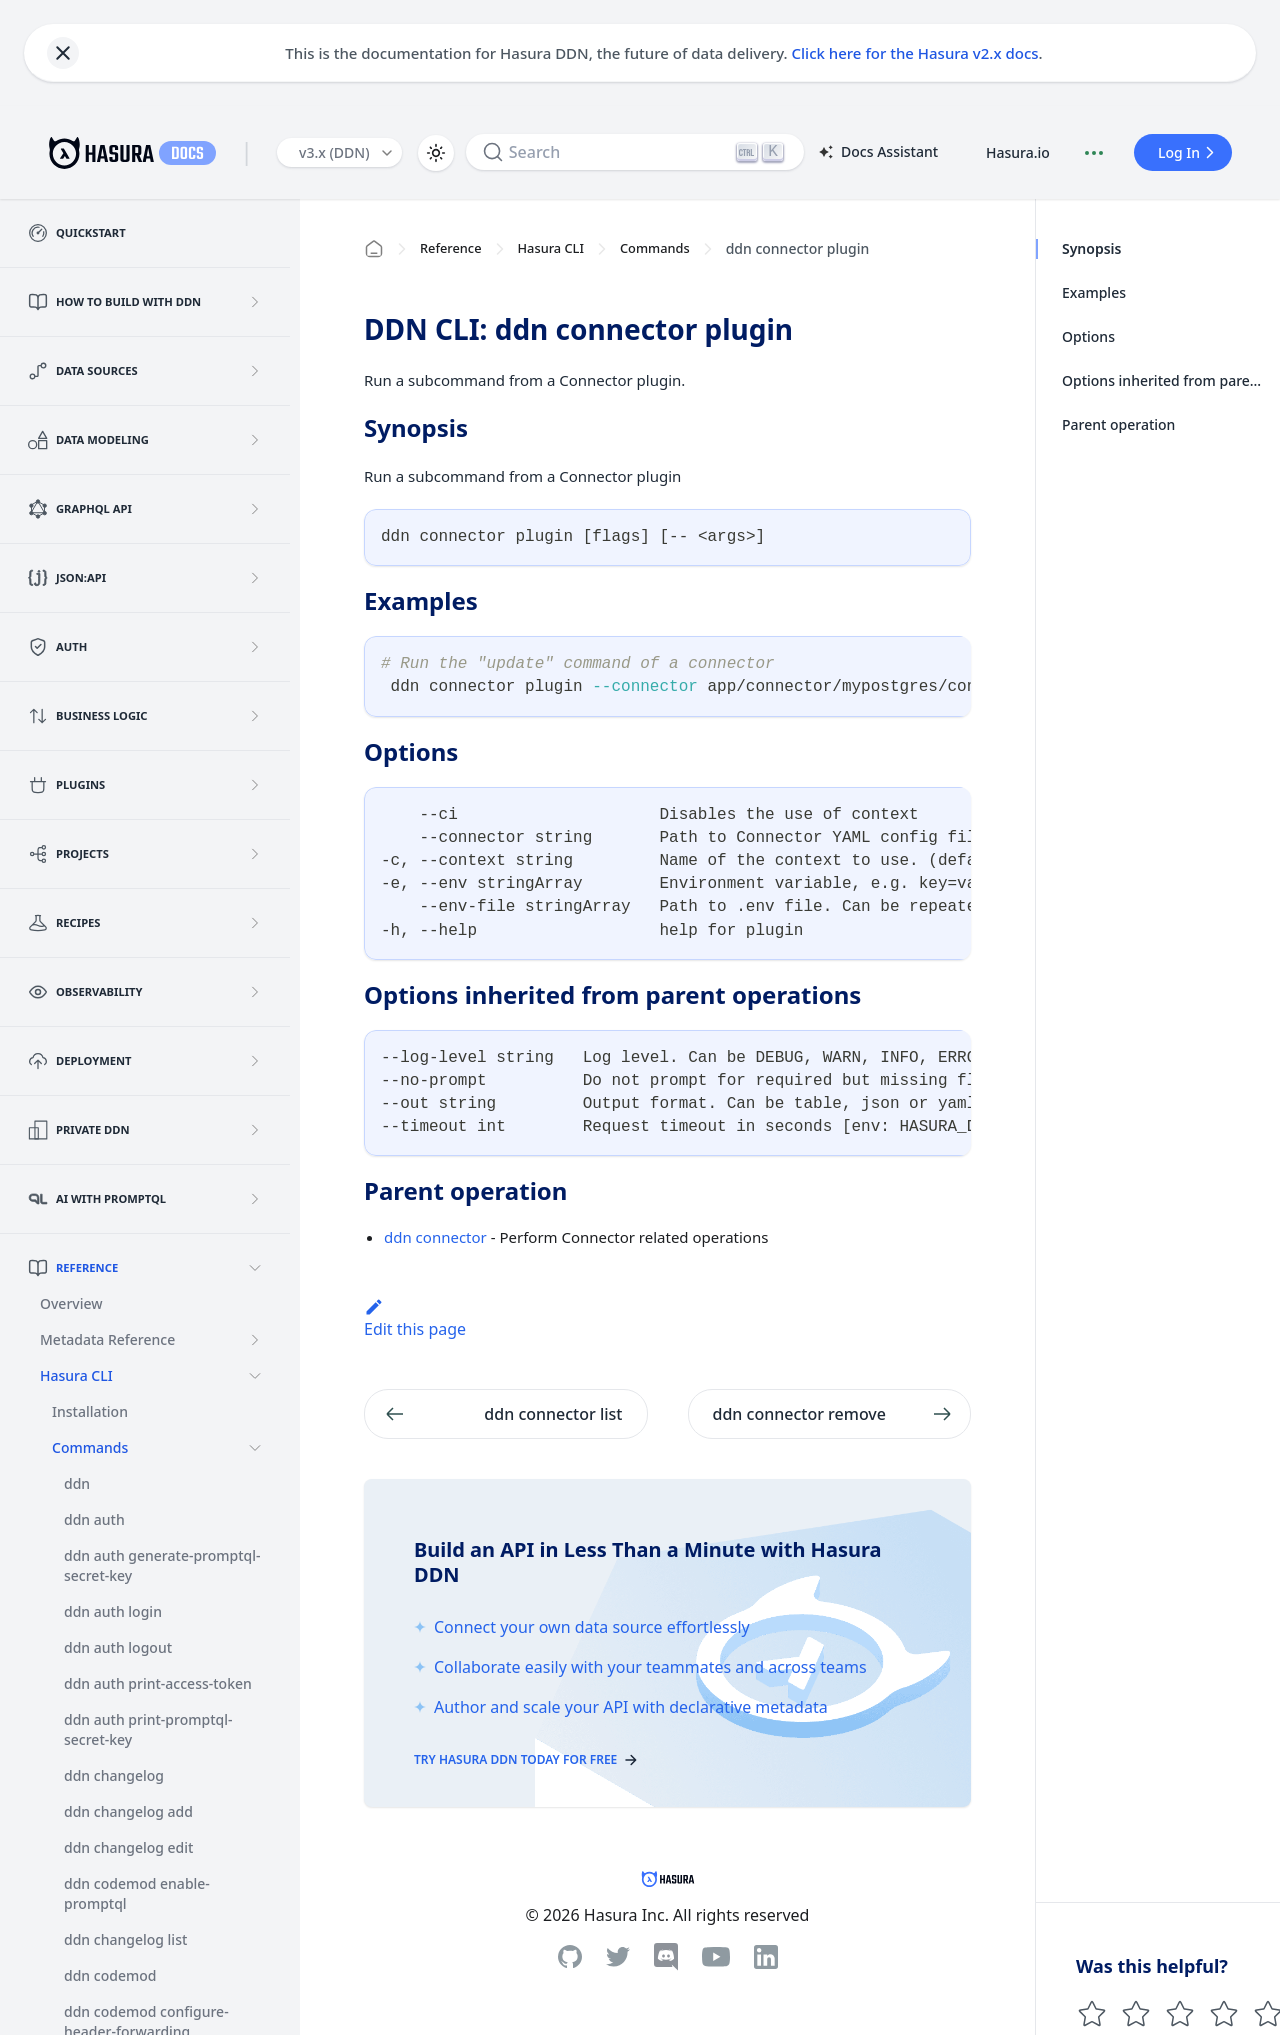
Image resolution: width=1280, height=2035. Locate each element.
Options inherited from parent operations (1165, 380)
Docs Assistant (877, 153)
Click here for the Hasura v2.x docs (915, 53)
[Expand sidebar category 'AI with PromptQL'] (255, 1199)
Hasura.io (1018, 152)
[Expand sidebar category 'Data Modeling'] (255, 440)
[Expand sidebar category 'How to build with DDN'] (255, 302)
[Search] (635, 152)
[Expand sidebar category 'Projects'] (255, 854)
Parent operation (1118, 424)
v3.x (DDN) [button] (334, 152)
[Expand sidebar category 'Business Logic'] (255, 716)
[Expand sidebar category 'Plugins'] (255, 785)
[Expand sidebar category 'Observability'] (255, 992)
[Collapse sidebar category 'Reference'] (255, 1268)
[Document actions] (1094, 153)
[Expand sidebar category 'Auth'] (255, 647)
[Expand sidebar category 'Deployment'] (255, 1061)
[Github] (570, 1956)
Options (1088, 336)
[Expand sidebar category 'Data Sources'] (255, 371)
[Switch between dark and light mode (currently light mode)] (436, 153)
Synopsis (1091, 248)
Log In (1189, 152)
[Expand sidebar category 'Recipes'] (255, 923)
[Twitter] (618, 1957)
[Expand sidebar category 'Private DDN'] (255, 1130)
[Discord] (666, 1957)
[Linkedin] (766, 1957)
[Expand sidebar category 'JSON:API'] (255, 578)
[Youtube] (716, 1957)
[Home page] (374, 249)
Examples (1094, 292)
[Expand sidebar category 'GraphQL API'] (255, 509)
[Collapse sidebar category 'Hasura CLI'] (255, 1376)
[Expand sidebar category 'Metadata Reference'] (255, 1340)
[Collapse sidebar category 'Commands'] (255, 1448)
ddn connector (435, 1237)
